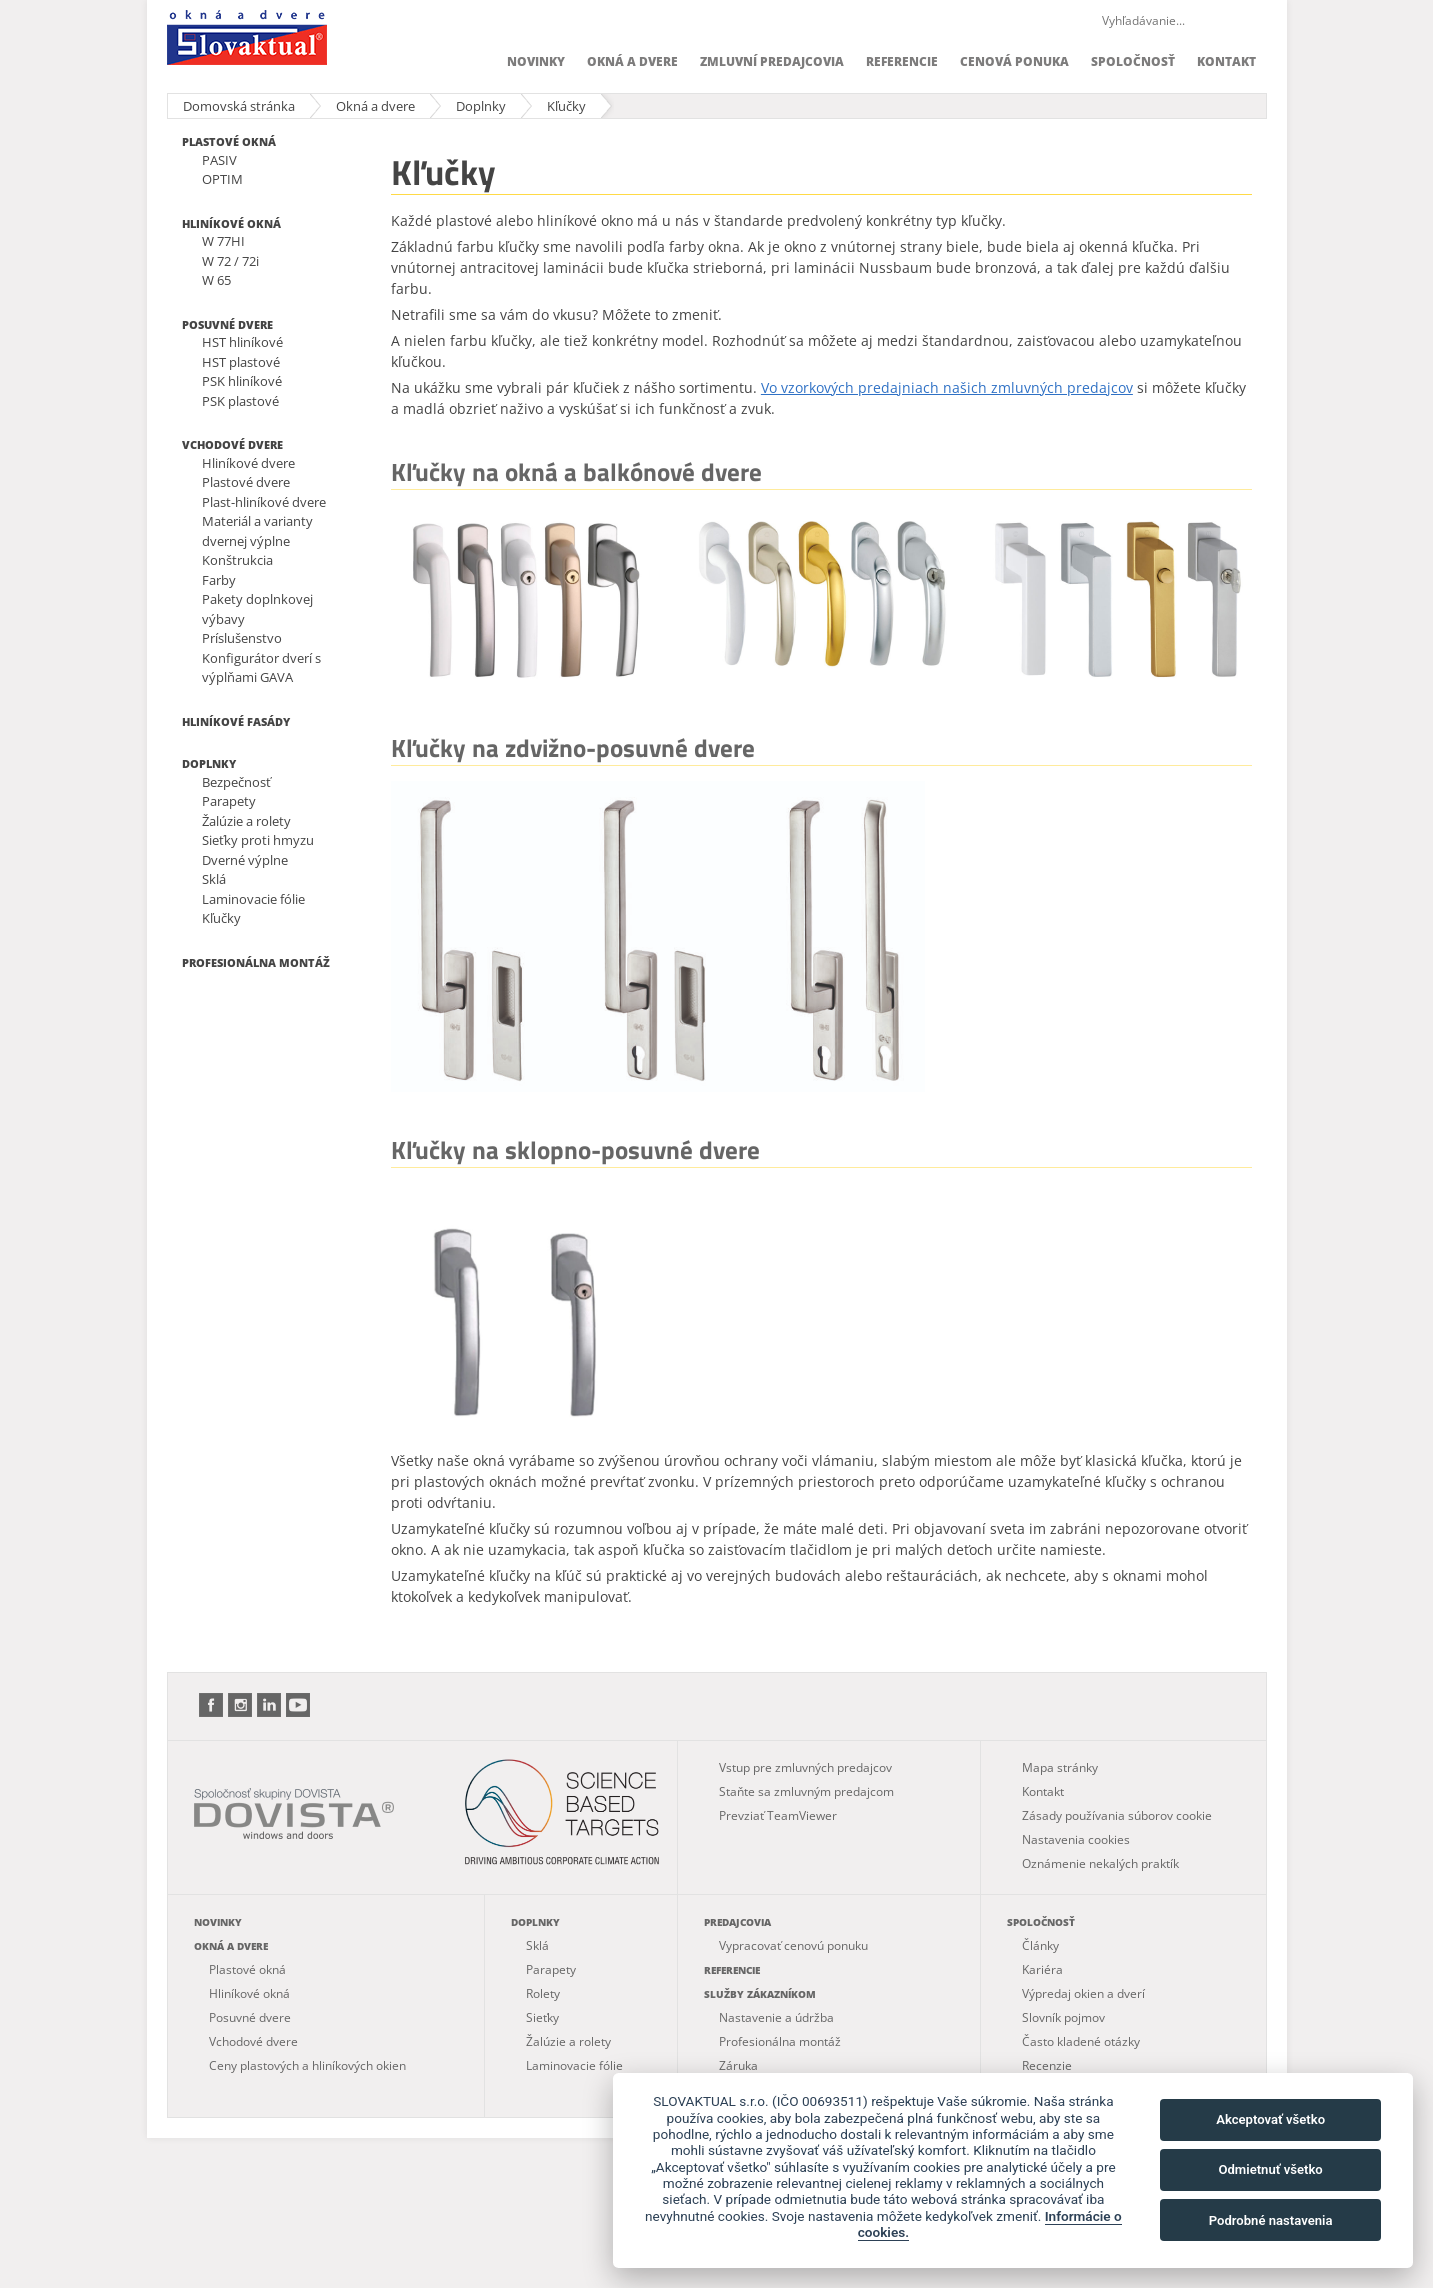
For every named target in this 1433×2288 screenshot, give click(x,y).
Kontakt (1226, 61)
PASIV (219, 160)
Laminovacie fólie (253, 899)
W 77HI (223, 241)
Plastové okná (229, 141)
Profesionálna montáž (256, 962)
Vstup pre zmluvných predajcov (805, 1767)
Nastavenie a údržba (776, 2017)
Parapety (229, 801)
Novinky (536, 61)
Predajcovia (737, 1922)
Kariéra (1042, 1969)
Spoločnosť (1133, 61)
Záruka (738, 2065)
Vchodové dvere (232, 444)
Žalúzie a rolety (246, 821)
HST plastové (241, 362)
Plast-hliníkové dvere (264, 502)
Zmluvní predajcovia (772, 61)
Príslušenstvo (242, 638)
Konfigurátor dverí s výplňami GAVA (261, 668)
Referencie (902, 61)
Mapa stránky (1060, 1767)
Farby (219, 580)
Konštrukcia (237, 560)
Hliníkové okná (231, 223)
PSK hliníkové (242, 381)
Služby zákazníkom (760, 1994)
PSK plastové (240, 401)
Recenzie (1047, 2065)
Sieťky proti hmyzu (258, 840)
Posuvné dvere (227, 324)
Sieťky (542, 2017)
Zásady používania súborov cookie (1117, 1815)
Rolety (543, 1993)
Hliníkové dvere (248, 463)
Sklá (214, 879)
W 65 (216, 280)
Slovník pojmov (1063, 2017)
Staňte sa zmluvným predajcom (806, 1791)
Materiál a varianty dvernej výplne (257, 531)
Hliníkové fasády (236, 721)
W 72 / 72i (230, 261)
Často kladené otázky (1081, 2041)
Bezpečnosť (236, 782)
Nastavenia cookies (1076, 1839)
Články (1040, 1945)
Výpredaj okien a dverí (1083, 1993)
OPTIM (222, 179)
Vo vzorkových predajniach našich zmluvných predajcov (947, 387)
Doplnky (481, 106)
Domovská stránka (239, 106)
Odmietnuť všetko (1270, 2169)
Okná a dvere (632, 61)
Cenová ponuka (1014, 61)
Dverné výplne (245, 860)
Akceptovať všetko (1270, 2119)
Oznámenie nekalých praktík (1100, 1863)
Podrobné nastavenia (1271, 2220)
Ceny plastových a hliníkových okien (307, 2065)
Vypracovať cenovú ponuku (793, 1945)
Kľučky (566, 106)
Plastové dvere (246, 482)
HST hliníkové (242, 342)
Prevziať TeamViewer (778, 1815)
